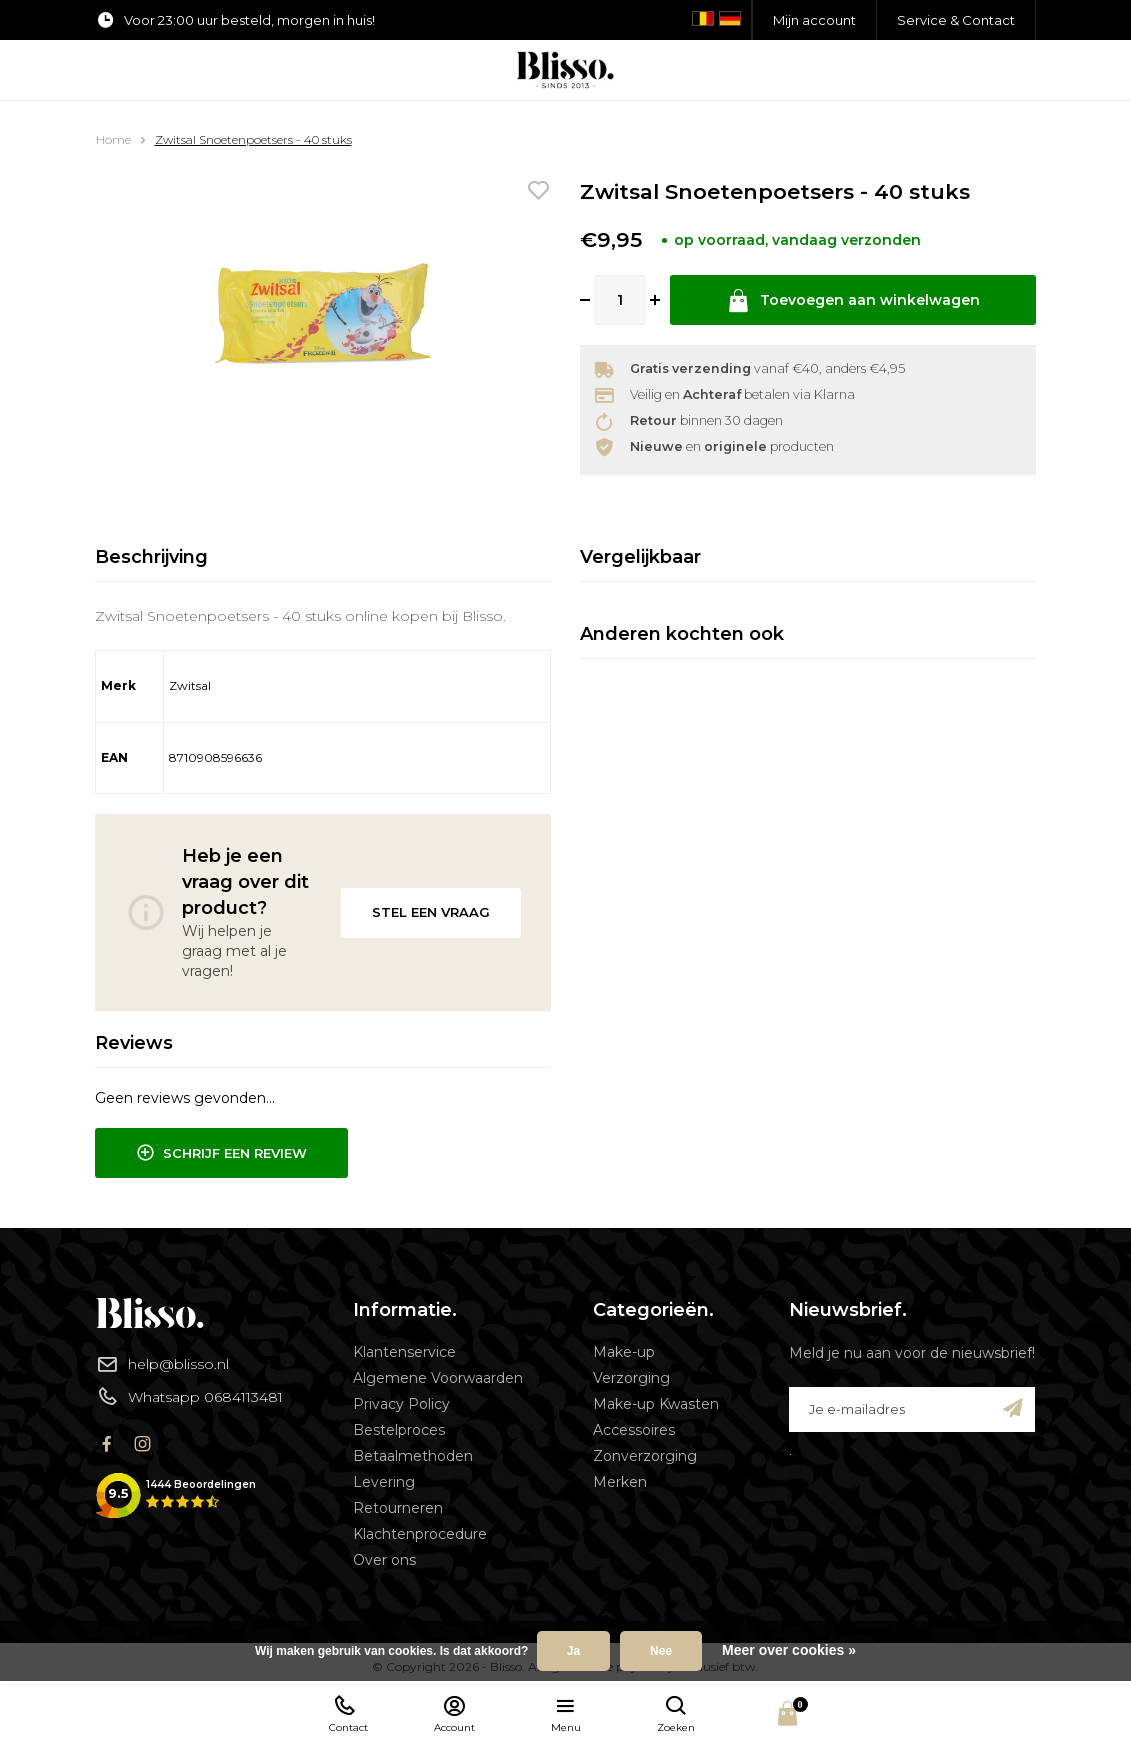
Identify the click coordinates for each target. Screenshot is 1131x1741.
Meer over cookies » (789, 1650)
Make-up (624, 1352)
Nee (661, 1651)
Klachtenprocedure (420, 1534)
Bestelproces (399, 1430)
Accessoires (634, 1430)
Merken (620, 1482)
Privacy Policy (401, 1404)
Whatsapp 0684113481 (189, 1396)
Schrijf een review (221, 1153)
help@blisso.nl (162, 1364)
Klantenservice (404, 1352)
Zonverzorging (645, 1456)
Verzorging (631, 1378)
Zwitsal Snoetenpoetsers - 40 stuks (253, 139)
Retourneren (398, 1508)
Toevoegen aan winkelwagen (853, 301)
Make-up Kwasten (656, 1404)
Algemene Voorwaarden (438, 1378)
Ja (573, 1651)
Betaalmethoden (413, 1456)
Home (113, 139)
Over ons (384, 1560)
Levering (384, 1482)
